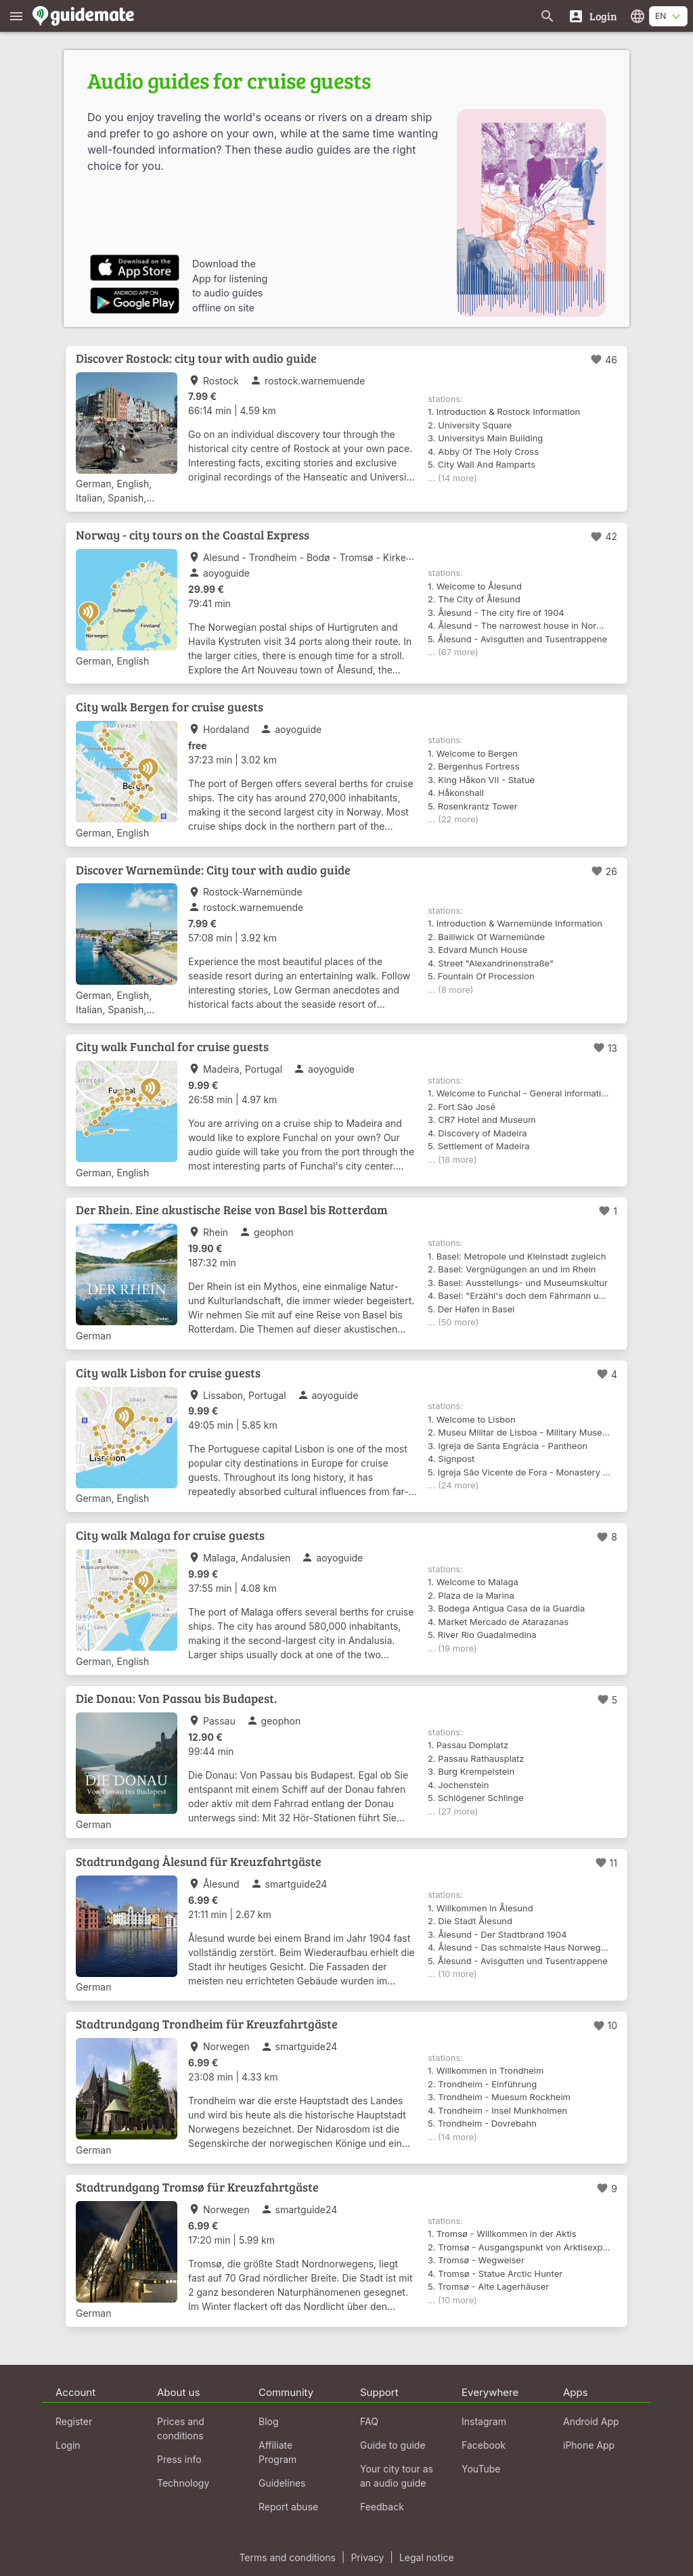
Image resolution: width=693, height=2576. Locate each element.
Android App (591, 2421)
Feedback (382, 2506)
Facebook (484, 2445)
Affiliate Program (277, 2452)
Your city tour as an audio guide (396, 2476)
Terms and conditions (287, 2557)
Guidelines (282, 2483)
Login (68, 2445)
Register (73, 2421)
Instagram (484, 2421)
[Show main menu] (16, 16)
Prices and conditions (180, 2428)
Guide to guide (393, 2445)
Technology (183, 2483)
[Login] (592, 16)
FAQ (369, 2421)
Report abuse (288, 2506)
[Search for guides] (547, 16)
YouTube (481, 2468)
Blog (269, 2421)
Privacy (367, 2557)
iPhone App (588, 2445)
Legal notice (426, 2557)
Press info (179, 2459)
